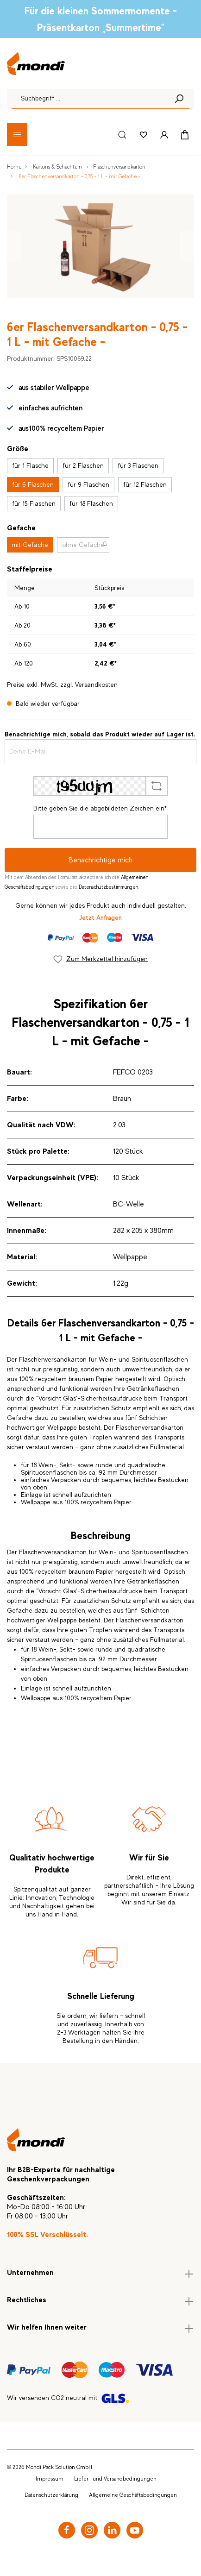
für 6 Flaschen (33, 484)
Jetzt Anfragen (100, 917)
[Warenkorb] (185, 134)
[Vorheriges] (14, 246)
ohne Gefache (83, 544)
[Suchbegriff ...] (90, 98)
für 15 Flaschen (34, 503)
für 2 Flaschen (83, 465)
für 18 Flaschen (91, 503)
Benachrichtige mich (100, 860)
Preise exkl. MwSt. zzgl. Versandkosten (62, 684)
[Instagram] (89, 2530)
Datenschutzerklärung (51, 2495)
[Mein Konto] (164, 134)
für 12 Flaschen (145, 484)
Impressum (49, 2478)
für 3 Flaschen (138, 465)
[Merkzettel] (143, 134)
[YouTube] (134, 2530)
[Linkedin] (112, 2530)
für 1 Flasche (30, 465)
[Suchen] (178, 98)
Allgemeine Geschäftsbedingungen (133, 2495)
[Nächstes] (187, 246)
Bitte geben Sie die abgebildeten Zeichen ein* (100, 808)
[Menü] (17, 134)
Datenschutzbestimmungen (108, 887)
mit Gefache (30, 544)
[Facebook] (66, 2530)
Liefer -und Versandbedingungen (115, 2478)
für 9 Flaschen (88, 484)
